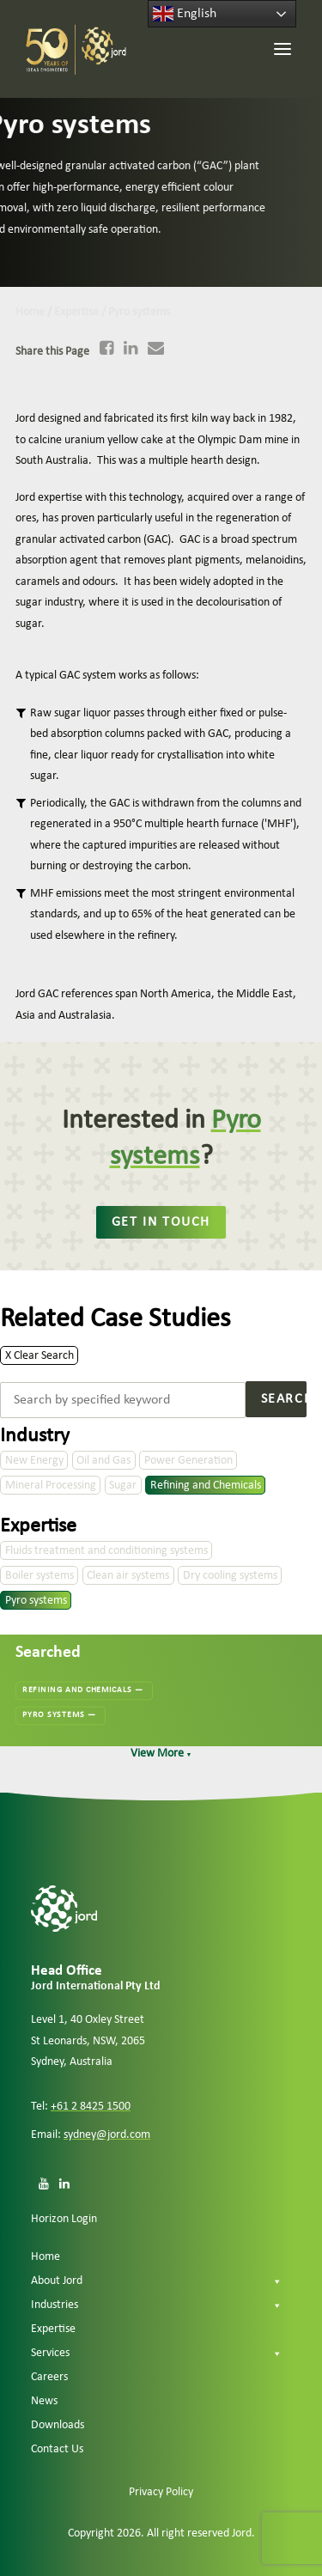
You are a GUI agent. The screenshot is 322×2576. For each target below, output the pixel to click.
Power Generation (188, 1460)
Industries (157, 2305)
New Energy (34, 1460)
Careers (49, 2377)
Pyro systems (36, 1600)
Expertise (38, 1526)
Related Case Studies (115, 1319)
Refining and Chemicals (205, 1485)
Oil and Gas (103, 1460)
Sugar (123, 1485)
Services (157, 2354)
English (184, 13)
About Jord (157, 2281)
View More (161, 1753)
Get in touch (161, 1222)
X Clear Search (39, 1355)
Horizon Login (64, 2219)
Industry (35, 1436)
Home (45, 2256)
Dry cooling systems (230, 1575)
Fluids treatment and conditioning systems (106, 1550)
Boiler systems (39, 1575)
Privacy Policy (161, 2492)
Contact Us (57, 2449)
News (44, 2401)
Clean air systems (128, 1575)
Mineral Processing (50, 1485)
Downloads (57, 2425)
